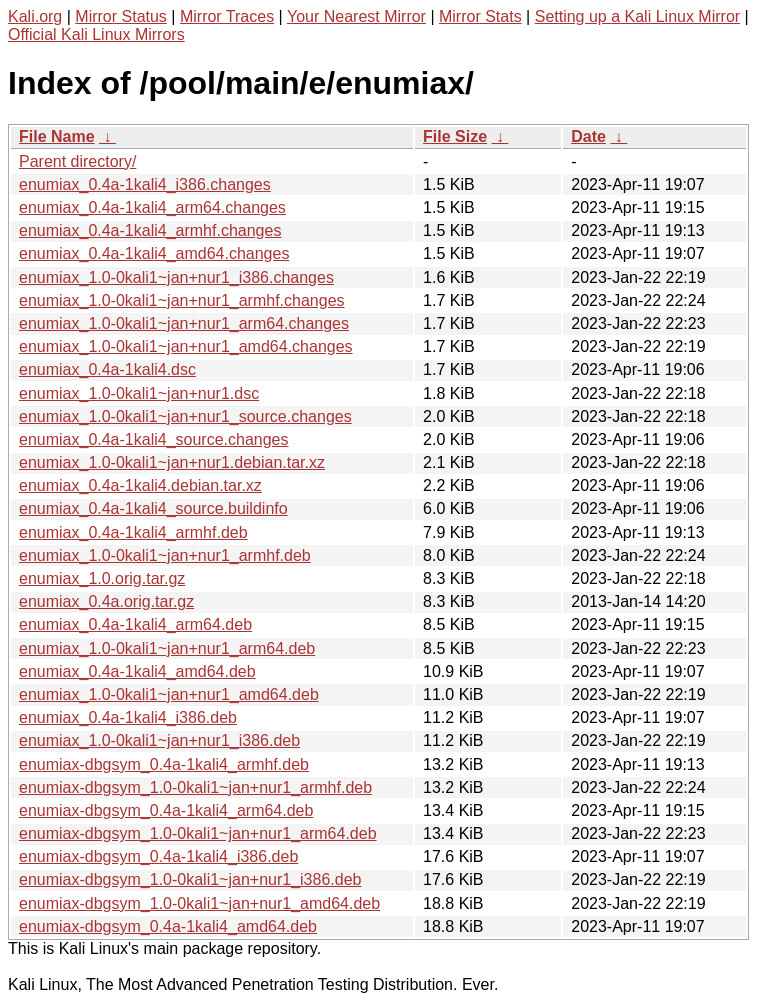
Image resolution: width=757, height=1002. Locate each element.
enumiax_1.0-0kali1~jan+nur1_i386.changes (176, 277)
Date (588, 136)
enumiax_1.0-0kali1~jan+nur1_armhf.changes (182, 300)
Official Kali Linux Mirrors (96, 34)
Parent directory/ (77, 161)
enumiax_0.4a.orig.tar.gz (106, 601)
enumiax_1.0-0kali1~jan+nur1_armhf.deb (165, 555)
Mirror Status (121, 16)
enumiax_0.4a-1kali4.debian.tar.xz (140, 485)
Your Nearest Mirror (356, 16)
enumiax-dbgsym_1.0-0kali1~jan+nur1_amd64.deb (199, 903)
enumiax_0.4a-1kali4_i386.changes (145, 184)
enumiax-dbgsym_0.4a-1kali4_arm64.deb (166, 810)
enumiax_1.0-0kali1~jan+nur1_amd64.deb (169, 694)
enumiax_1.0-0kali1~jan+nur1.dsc (139, 393)
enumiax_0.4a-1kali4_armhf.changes (150, 230)
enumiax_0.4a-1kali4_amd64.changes (154, 253)
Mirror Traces (227, 16)
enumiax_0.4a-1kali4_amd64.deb (137, 671)
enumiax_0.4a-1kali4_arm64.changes (152, 207)
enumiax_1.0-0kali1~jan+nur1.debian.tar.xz (172, 462)
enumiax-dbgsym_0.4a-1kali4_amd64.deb (168, 926)
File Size (455, 136)
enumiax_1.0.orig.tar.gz (102, 578)
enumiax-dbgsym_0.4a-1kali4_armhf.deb (164, 764)
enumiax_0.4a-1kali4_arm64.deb (135, 624)
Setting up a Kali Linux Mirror (637, 16)
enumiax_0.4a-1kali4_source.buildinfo (153, 508)
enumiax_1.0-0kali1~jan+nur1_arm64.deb (167, 648)
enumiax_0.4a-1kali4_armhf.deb (133, 532)
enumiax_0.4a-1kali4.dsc (107, 369)
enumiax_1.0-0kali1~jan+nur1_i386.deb (159, 740)
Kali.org (35, 16)
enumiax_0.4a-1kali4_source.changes (154, 439)
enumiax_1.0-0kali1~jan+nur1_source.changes (185, 416)
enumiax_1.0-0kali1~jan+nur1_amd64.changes (186, 346)
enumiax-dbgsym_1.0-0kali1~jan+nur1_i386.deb (190, 879)
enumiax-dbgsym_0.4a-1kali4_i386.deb (158, 856)
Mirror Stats (480, 16)
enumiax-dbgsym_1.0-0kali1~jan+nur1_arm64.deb (198, 833)
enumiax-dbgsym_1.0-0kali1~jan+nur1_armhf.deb (195, 787)
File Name (57, 136)
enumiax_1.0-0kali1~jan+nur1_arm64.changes (184, 323)
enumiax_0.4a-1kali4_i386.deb (128, 717)
